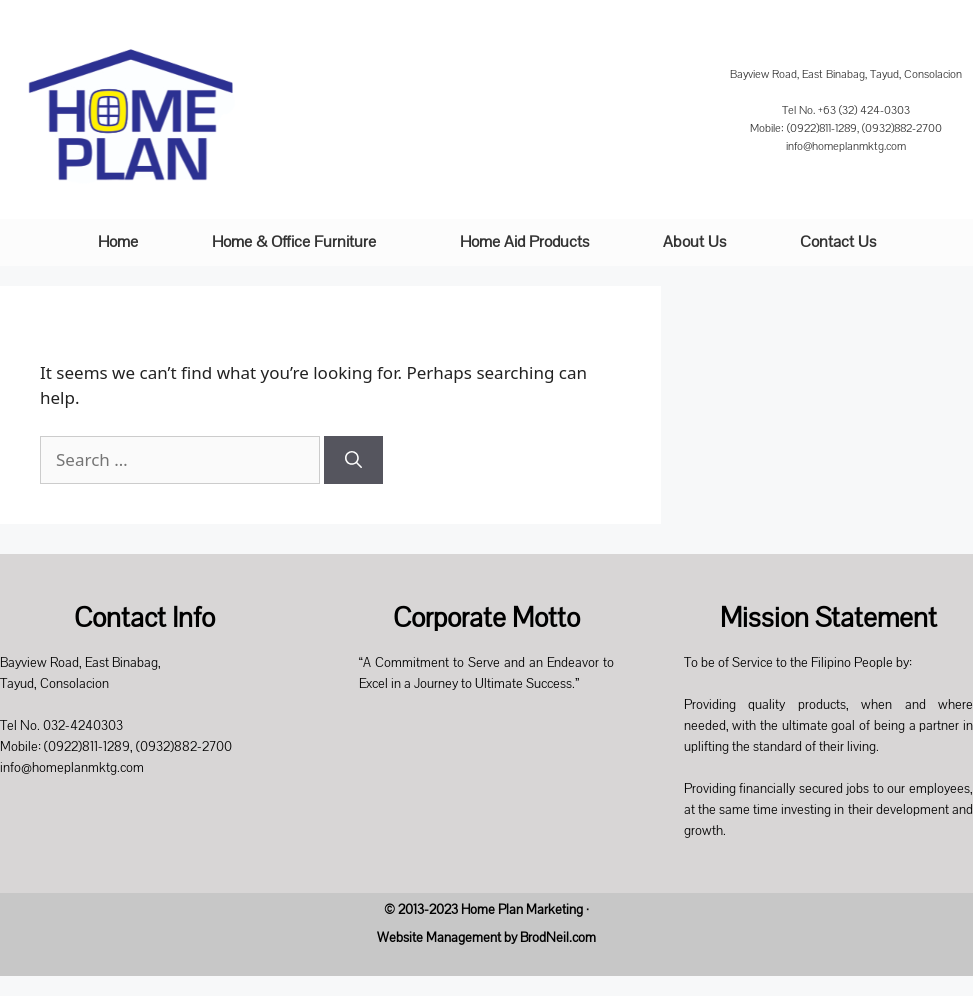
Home (118, 242)
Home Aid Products (524, 242)
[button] (299, 242)
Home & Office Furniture (294, 242)
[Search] (353, 460)
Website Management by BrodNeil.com (486, 938)
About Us (694, 242)
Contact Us (838, 242)
